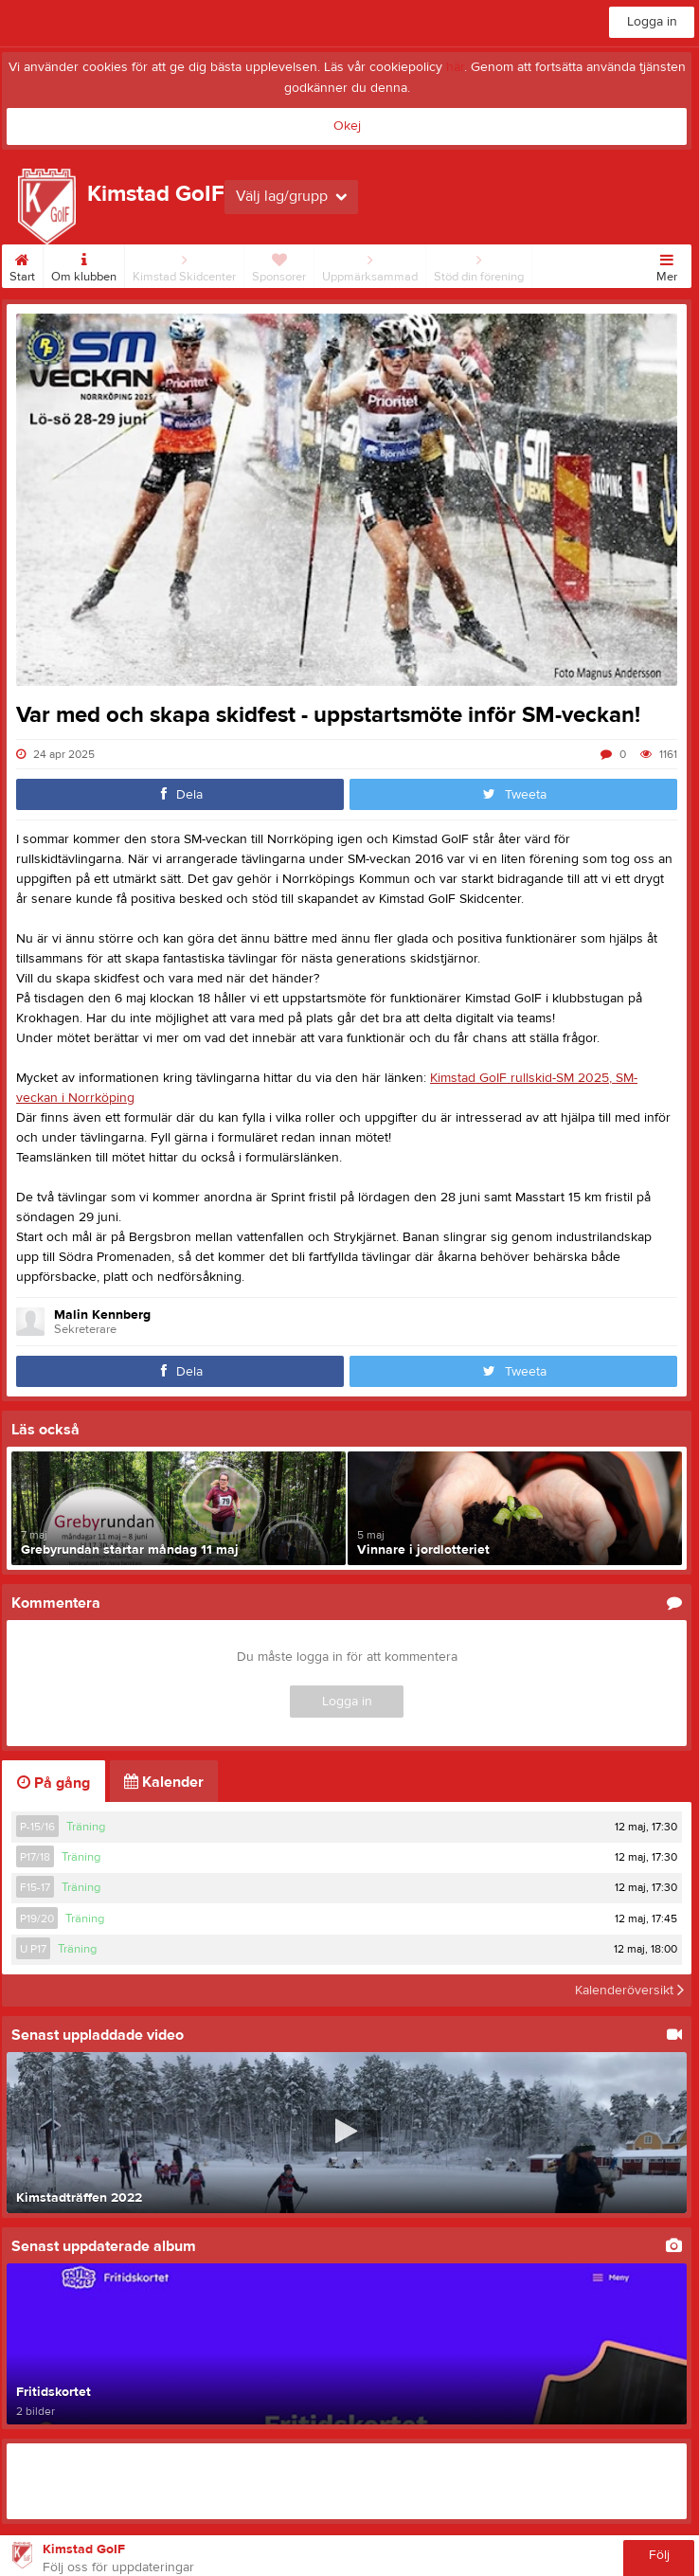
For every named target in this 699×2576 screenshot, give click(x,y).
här (455, 67)
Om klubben (83, 264)
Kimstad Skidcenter (184, 264)
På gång (53, 1783)
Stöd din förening (479, 264)
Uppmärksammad (370, 264)
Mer (666, 264)
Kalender (164, 1782)
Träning (85, 1826)
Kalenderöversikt (629, 1990)
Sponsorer (279, 264)
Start (22, 264)
